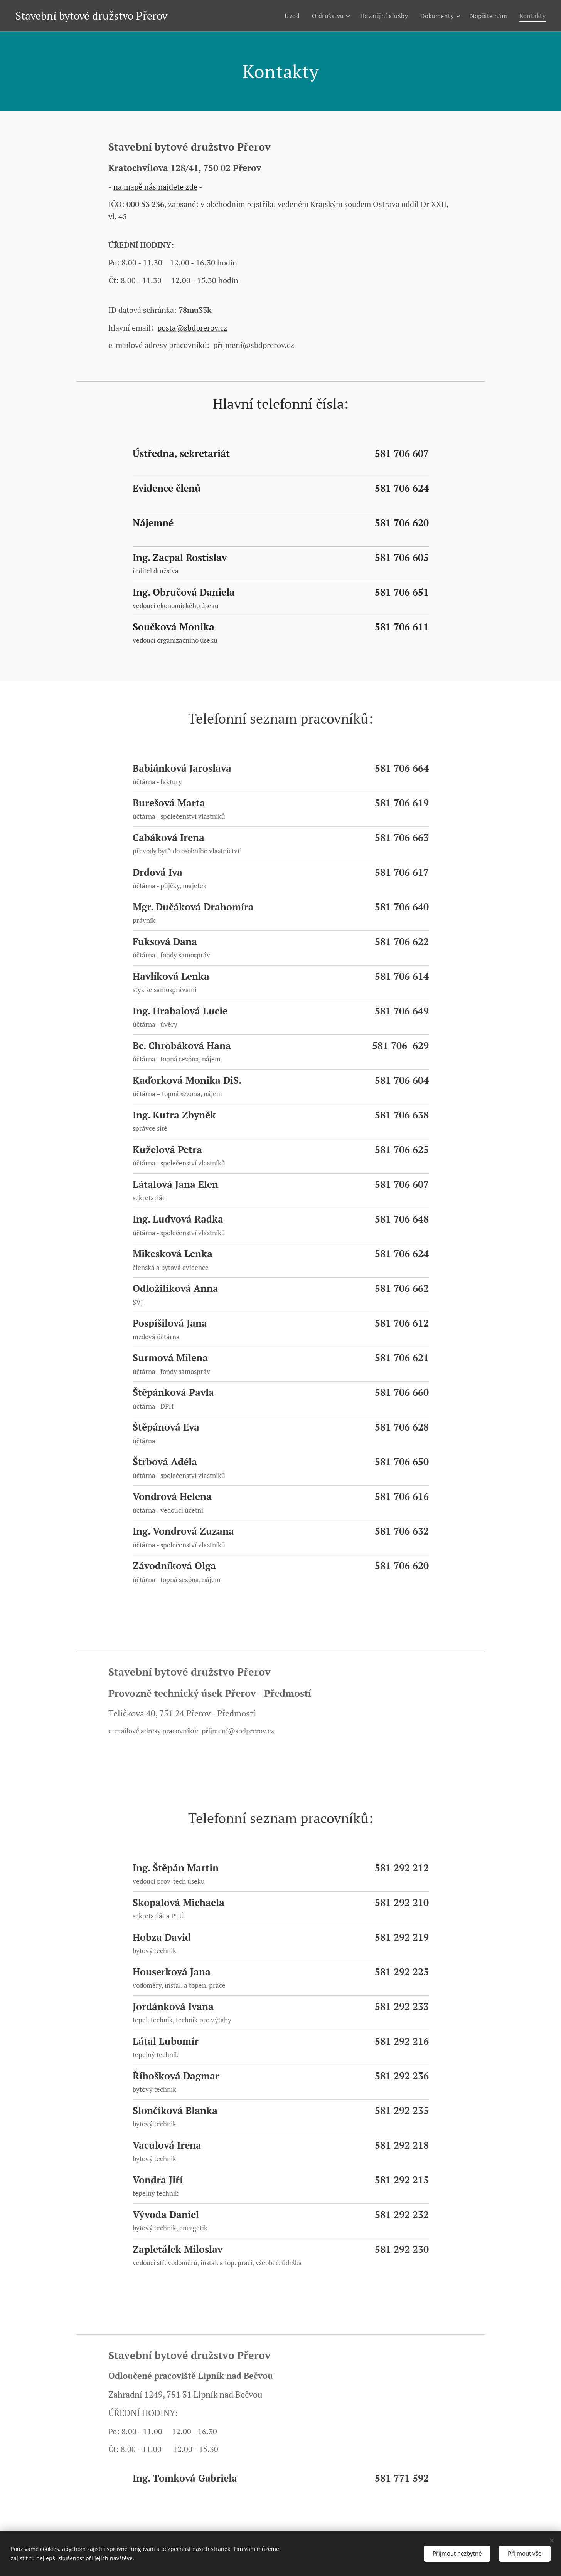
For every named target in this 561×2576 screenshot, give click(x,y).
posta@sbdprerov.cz (192, 327)
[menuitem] (287, 15)
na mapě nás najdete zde (155, 186)
